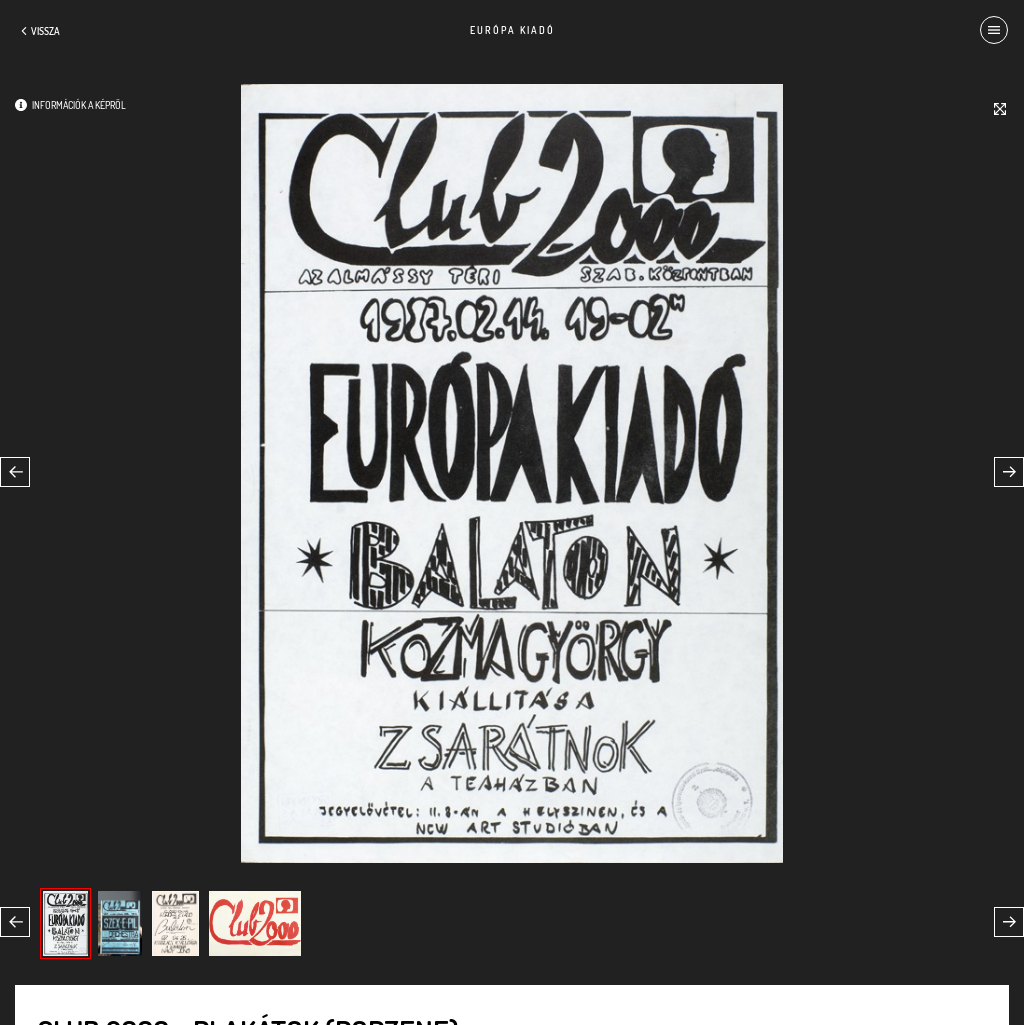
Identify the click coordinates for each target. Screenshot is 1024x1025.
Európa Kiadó (512, 30)
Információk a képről (79, 105)
